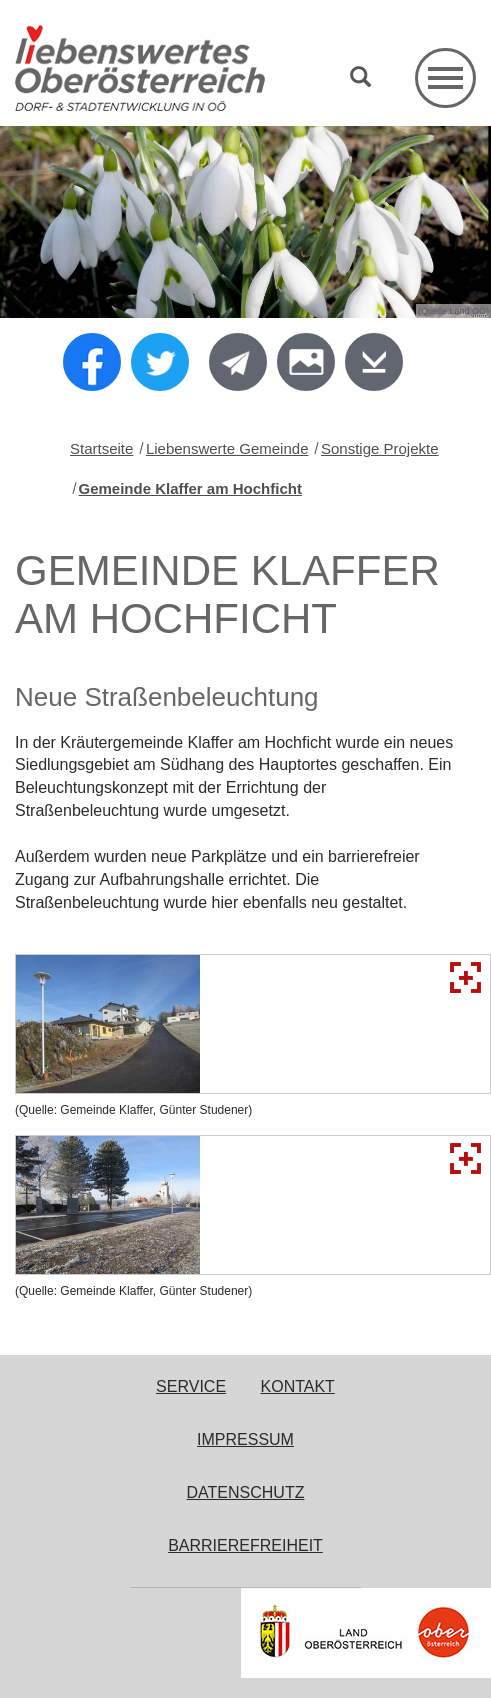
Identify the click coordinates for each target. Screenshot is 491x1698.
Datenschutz (246, 1492)
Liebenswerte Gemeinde (227, 448)
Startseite (101, 448)
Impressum (245, 1439)
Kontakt (298, 1386)
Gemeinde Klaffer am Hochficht (190, 488)
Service (191, 1386)
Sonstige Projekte (380, 448)
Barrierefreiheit (245, 1545)
